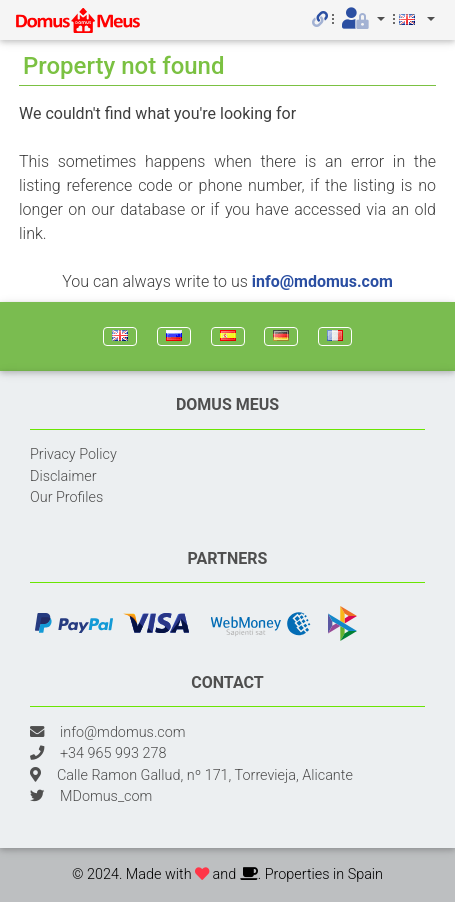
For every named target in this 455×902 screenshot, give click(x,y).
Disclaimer (63, 476)
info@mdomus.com (322, 281)
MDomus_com (106, 796)
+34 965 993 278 (113, 753)
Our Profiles (66, 497)
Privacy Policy (73, 454)
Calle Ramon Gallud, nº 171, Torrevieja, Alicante (205, 775)
